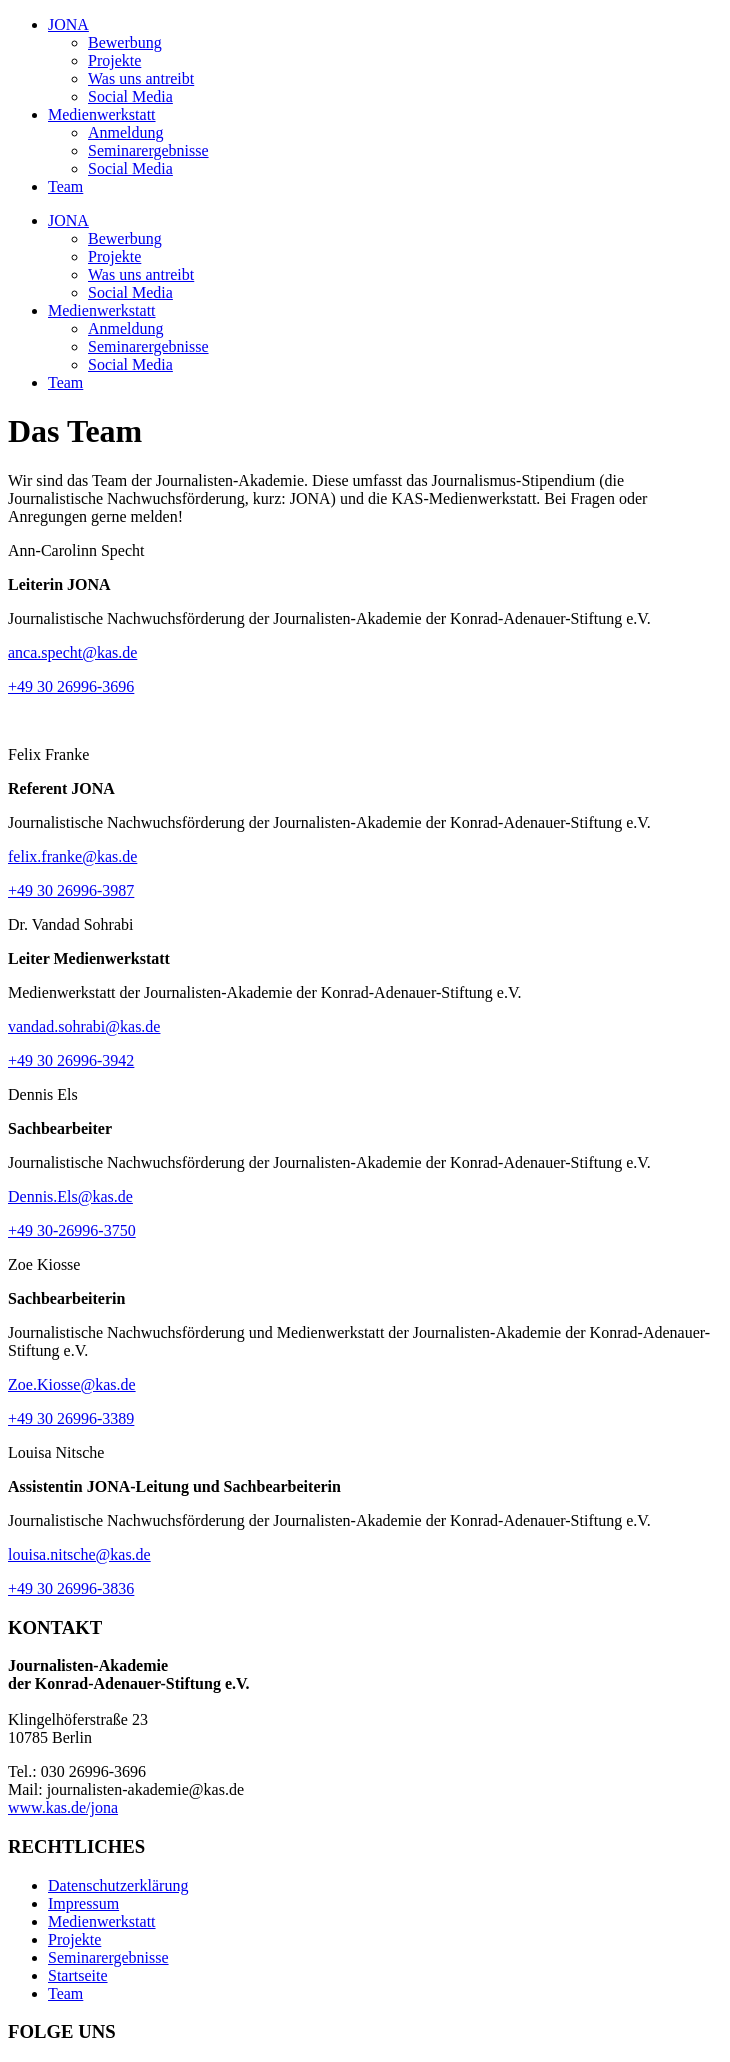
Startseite (78, 1975)
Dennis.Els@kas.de (70, 1196)
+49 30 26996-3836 (71, 1588)
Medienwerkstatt (102, 114)
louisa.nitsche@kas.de (79, 1554)
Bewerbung (125, 42)
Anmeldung (126, 132)
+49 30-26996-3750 (72, 1230)
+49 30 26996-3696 (71, 686)
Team (65, 186)
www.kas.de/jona (63, 1807)
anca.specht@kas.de (72, 652)
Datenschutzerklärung (118, 1885)
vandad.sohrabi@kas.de (84, 1026)
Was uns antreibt (141, 78)
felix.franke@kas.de (72, 856)
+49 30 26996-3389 (71, 1418)
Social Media (130, 96)
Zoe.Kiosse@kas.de (72, 1384)
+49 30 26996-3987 (71, 890)
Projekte (114, 60)
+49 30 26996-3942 (71, 1060)
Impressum (83, 1903)
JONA (68, 24)
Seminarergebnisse (148, 150)
